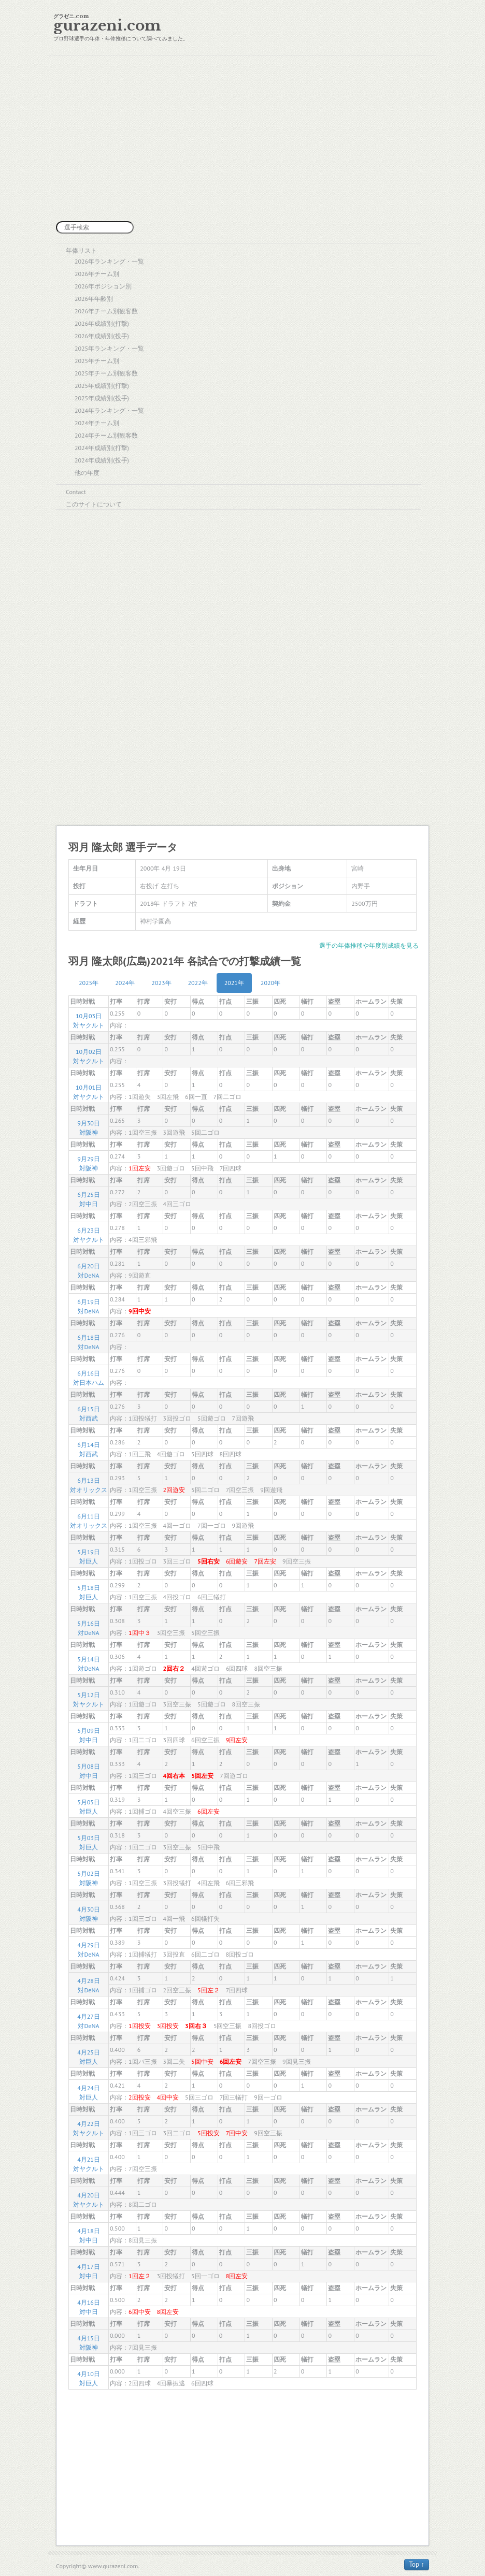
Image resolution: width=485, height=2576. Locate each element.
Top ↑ (416, 2564)
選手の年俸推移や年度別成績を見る (369, 945)
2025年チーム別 (97, 361)
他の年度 (87, 472)
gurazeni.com (107, 26)
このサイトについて (94, 504)
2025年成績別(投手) (102, 398)
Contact (76, 492)
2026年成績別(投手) (102, 336)
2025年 (88, 983)
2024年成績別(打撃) (102, 448)
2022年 (198, 983)
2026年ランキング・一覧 (109, 261)
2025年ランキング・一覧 (109, 348)
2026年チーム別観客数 (106, 311)
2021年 (234, 983)
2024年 (125, 983)
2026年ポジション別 (103, 286)
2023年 (161, 983)
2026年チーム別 (97, 274)
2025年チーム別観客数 (106, 373)
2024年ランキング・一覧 (109, 410)
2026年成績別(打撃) (102, 323)
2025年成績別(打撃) (102, 385)
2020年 (270, 983)
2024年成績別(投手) (102, 460)
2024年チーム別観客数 (106, 435)
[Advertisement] (242, 138)
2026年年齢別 (94, 298)
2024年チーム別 (97, 423)
